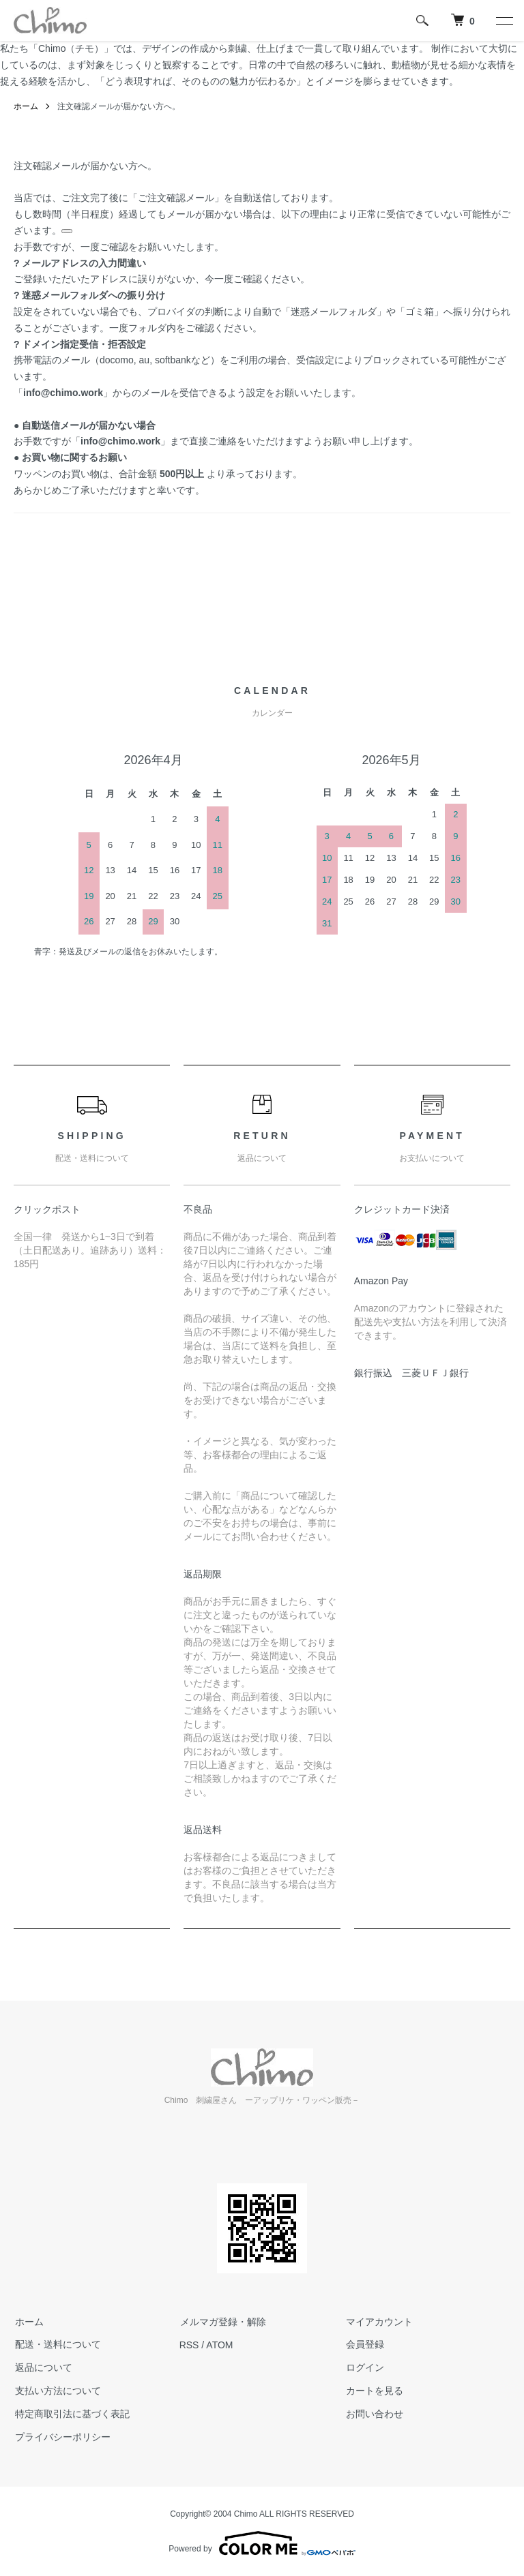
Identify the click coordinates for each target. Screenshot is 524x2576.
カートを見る (373, 2390)
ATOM (219, 2344)
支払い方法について (57, 2390)
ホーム (26, 106)
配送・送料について (57, 2344)
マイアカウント (378, 2321)
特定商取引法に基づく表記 (71, 2413)
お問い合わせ (373, 2413)
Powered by (262, 2543)
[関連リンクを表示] (66, 231)
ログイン (364, 2367)
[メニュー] (503, 20)
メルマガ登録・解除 (222, 2321)
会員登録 (364, 2344)
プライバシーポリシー (61, 2436)
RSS (189, 2344)
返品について (42, 2367)
